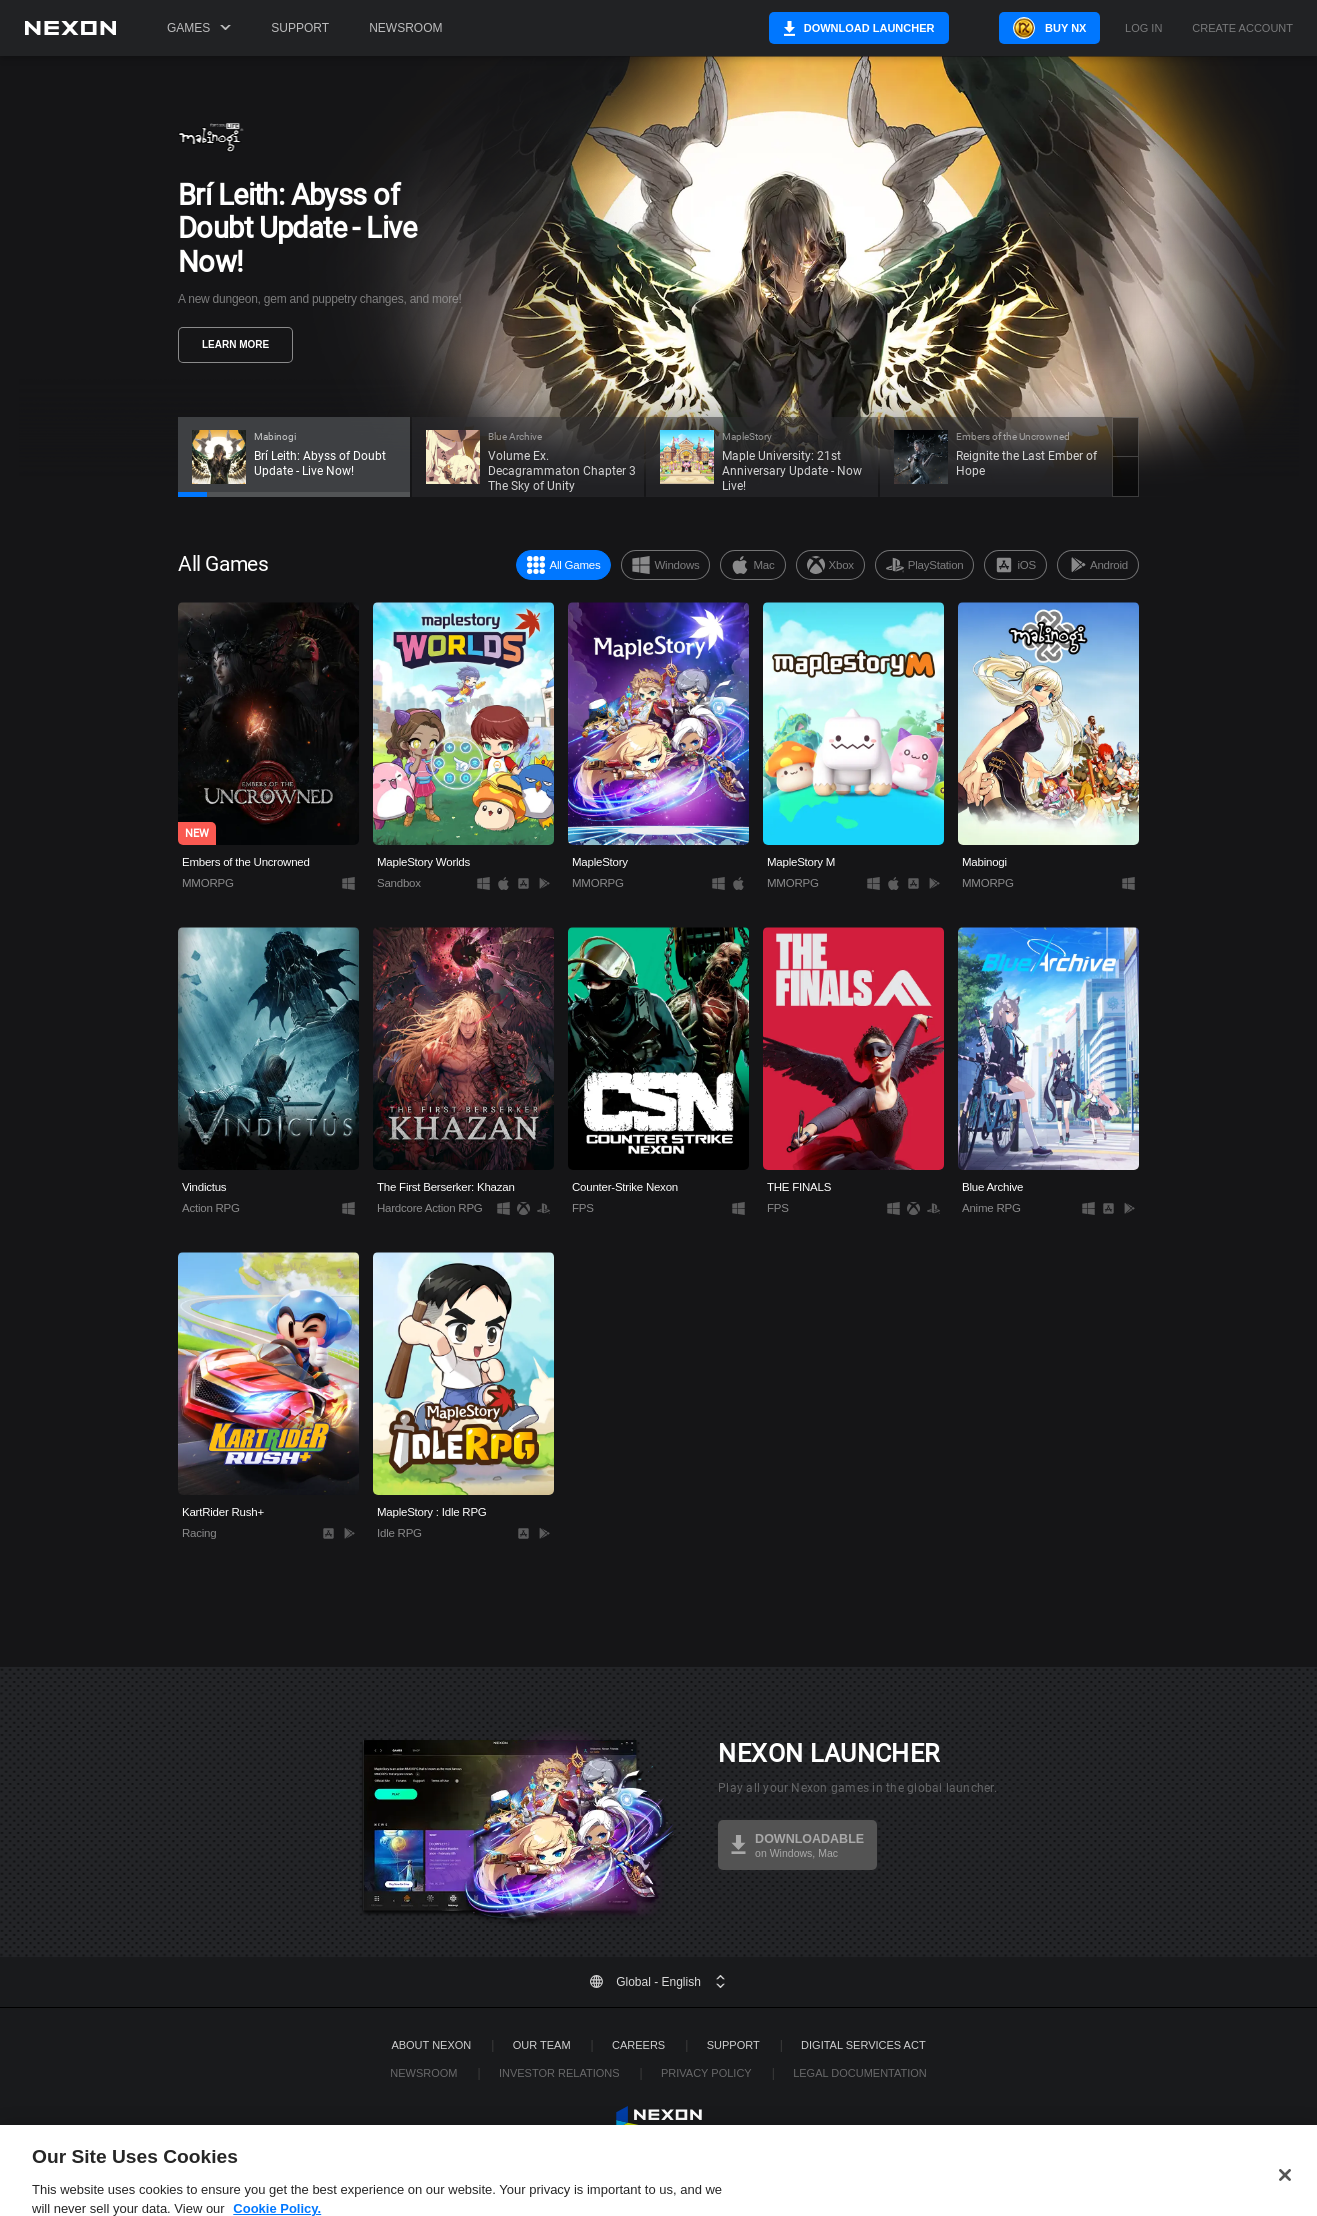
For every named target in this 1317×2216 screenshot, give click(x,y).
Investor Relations (559, 2073)
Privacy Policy (706, 2073)
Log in (1143, 28)
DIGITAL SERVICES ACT (863, 2045)
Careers (638, 2045)
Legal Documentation (860, 2073)
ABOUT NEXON (431, 2045)
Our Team (542, 2045)
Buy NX (1040, 28)
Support (300, 28)
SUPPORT (733, 2045)
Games (199, 28)
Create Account (1242, 28)
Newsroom (405, 28)
